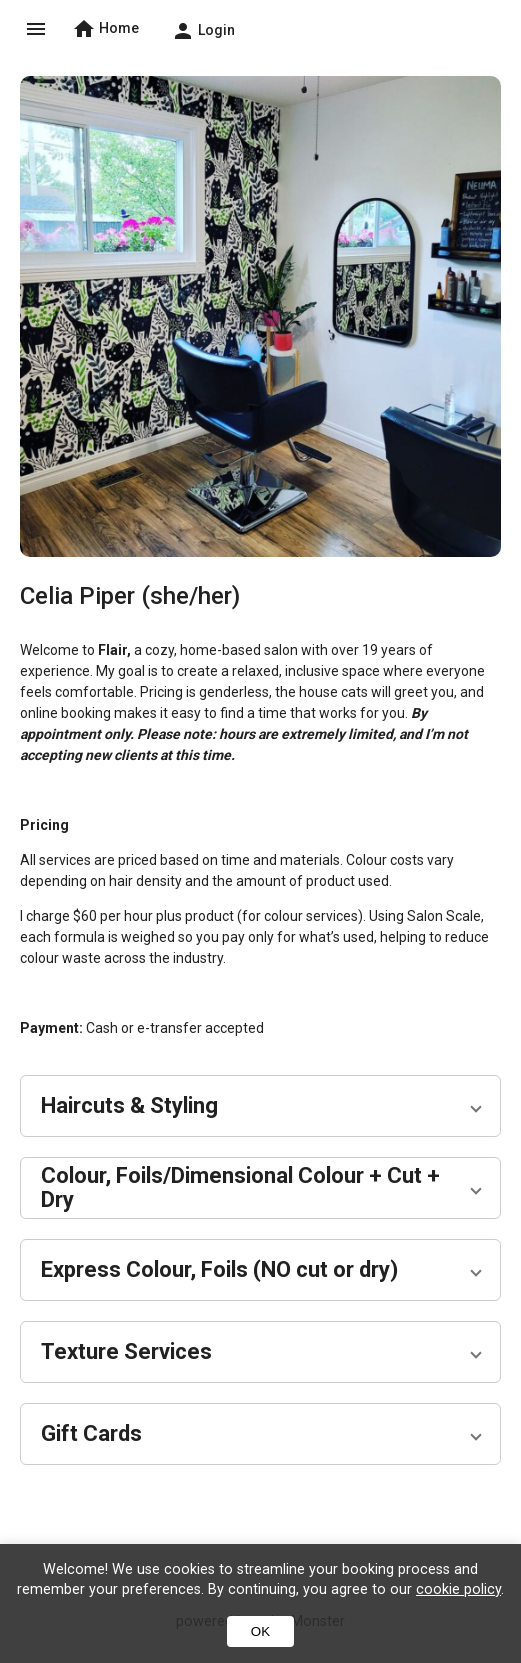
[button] (260, 1106)
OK (260, 1631)
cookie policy (458, 1589)
